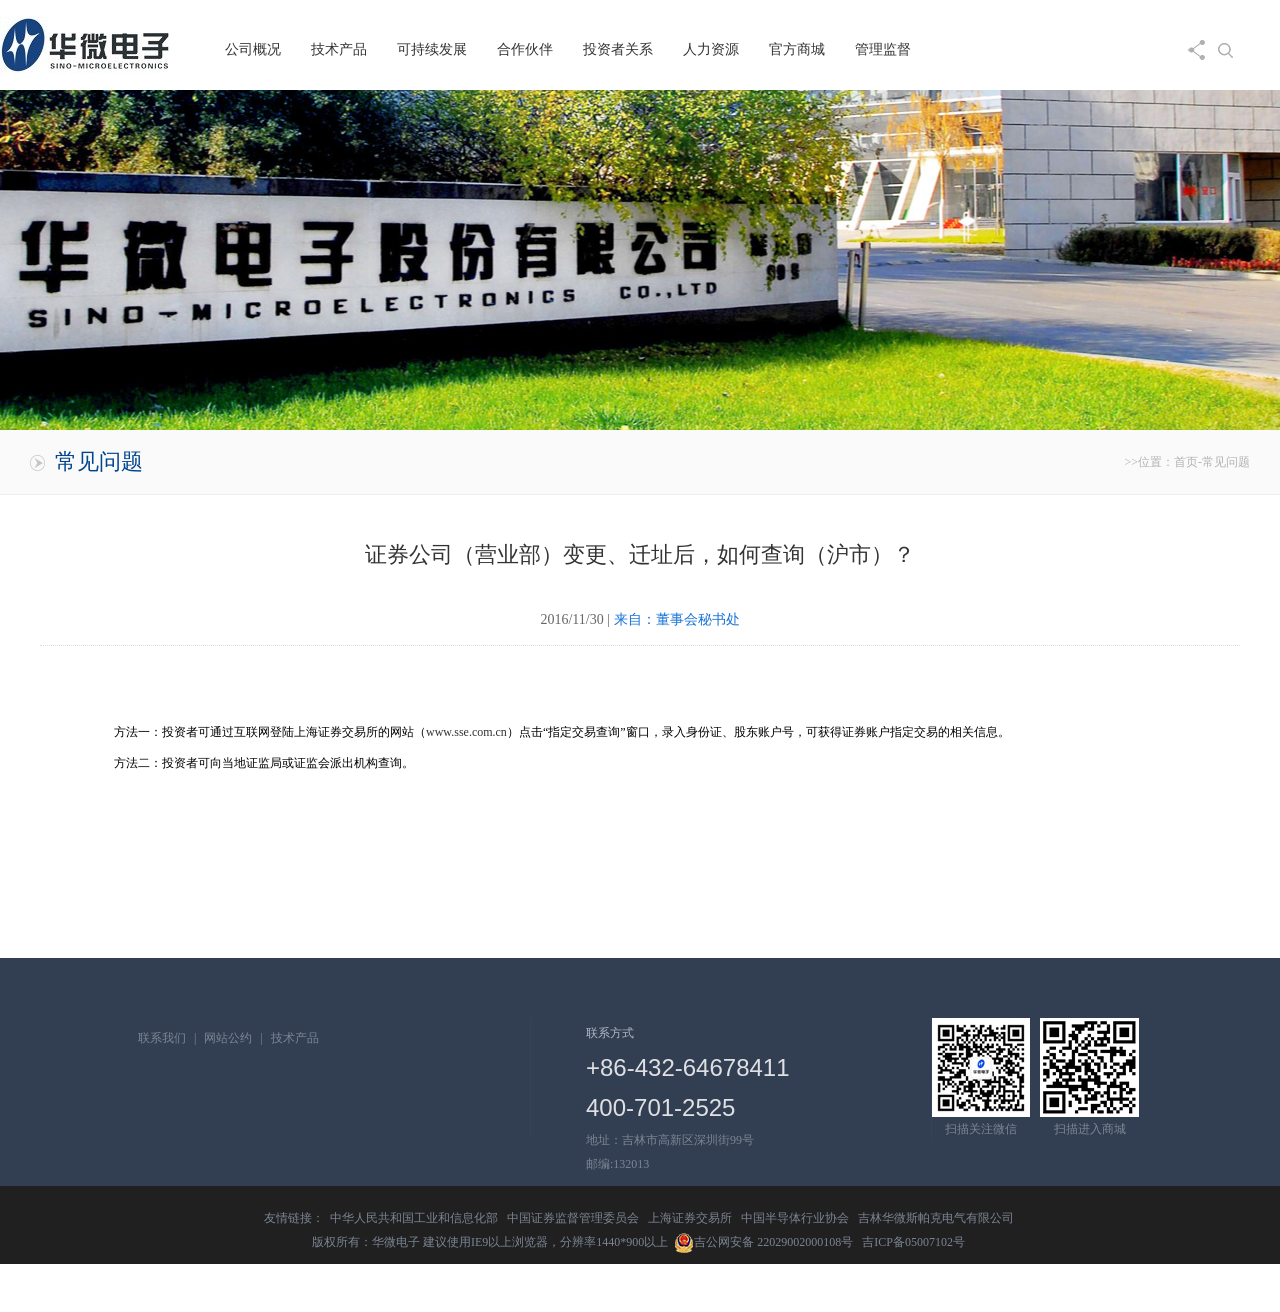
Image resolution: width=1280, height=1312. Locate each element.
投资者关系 (618, 49)
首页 (1186, 462)
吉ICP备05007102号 (913, 1242)
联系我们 (162, 1038)
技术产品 (339, 49)
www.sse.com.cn (466, 732)
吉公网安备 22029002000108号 (763, 1242)
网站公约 (228, 1038)
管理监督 (883, 49)
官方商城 (797, 49)
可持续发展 (432, 49)
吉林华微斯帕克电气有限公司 (936, 1218)
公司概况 (253, 49)
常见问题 (1226, 462)
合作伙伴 (525, 49)
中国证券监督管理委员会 (573, 1218)
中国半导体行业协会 (795, 1218)
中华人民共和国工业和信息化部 (414, 1218)
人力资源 (711, 49)
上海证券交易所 (690, 1218)
